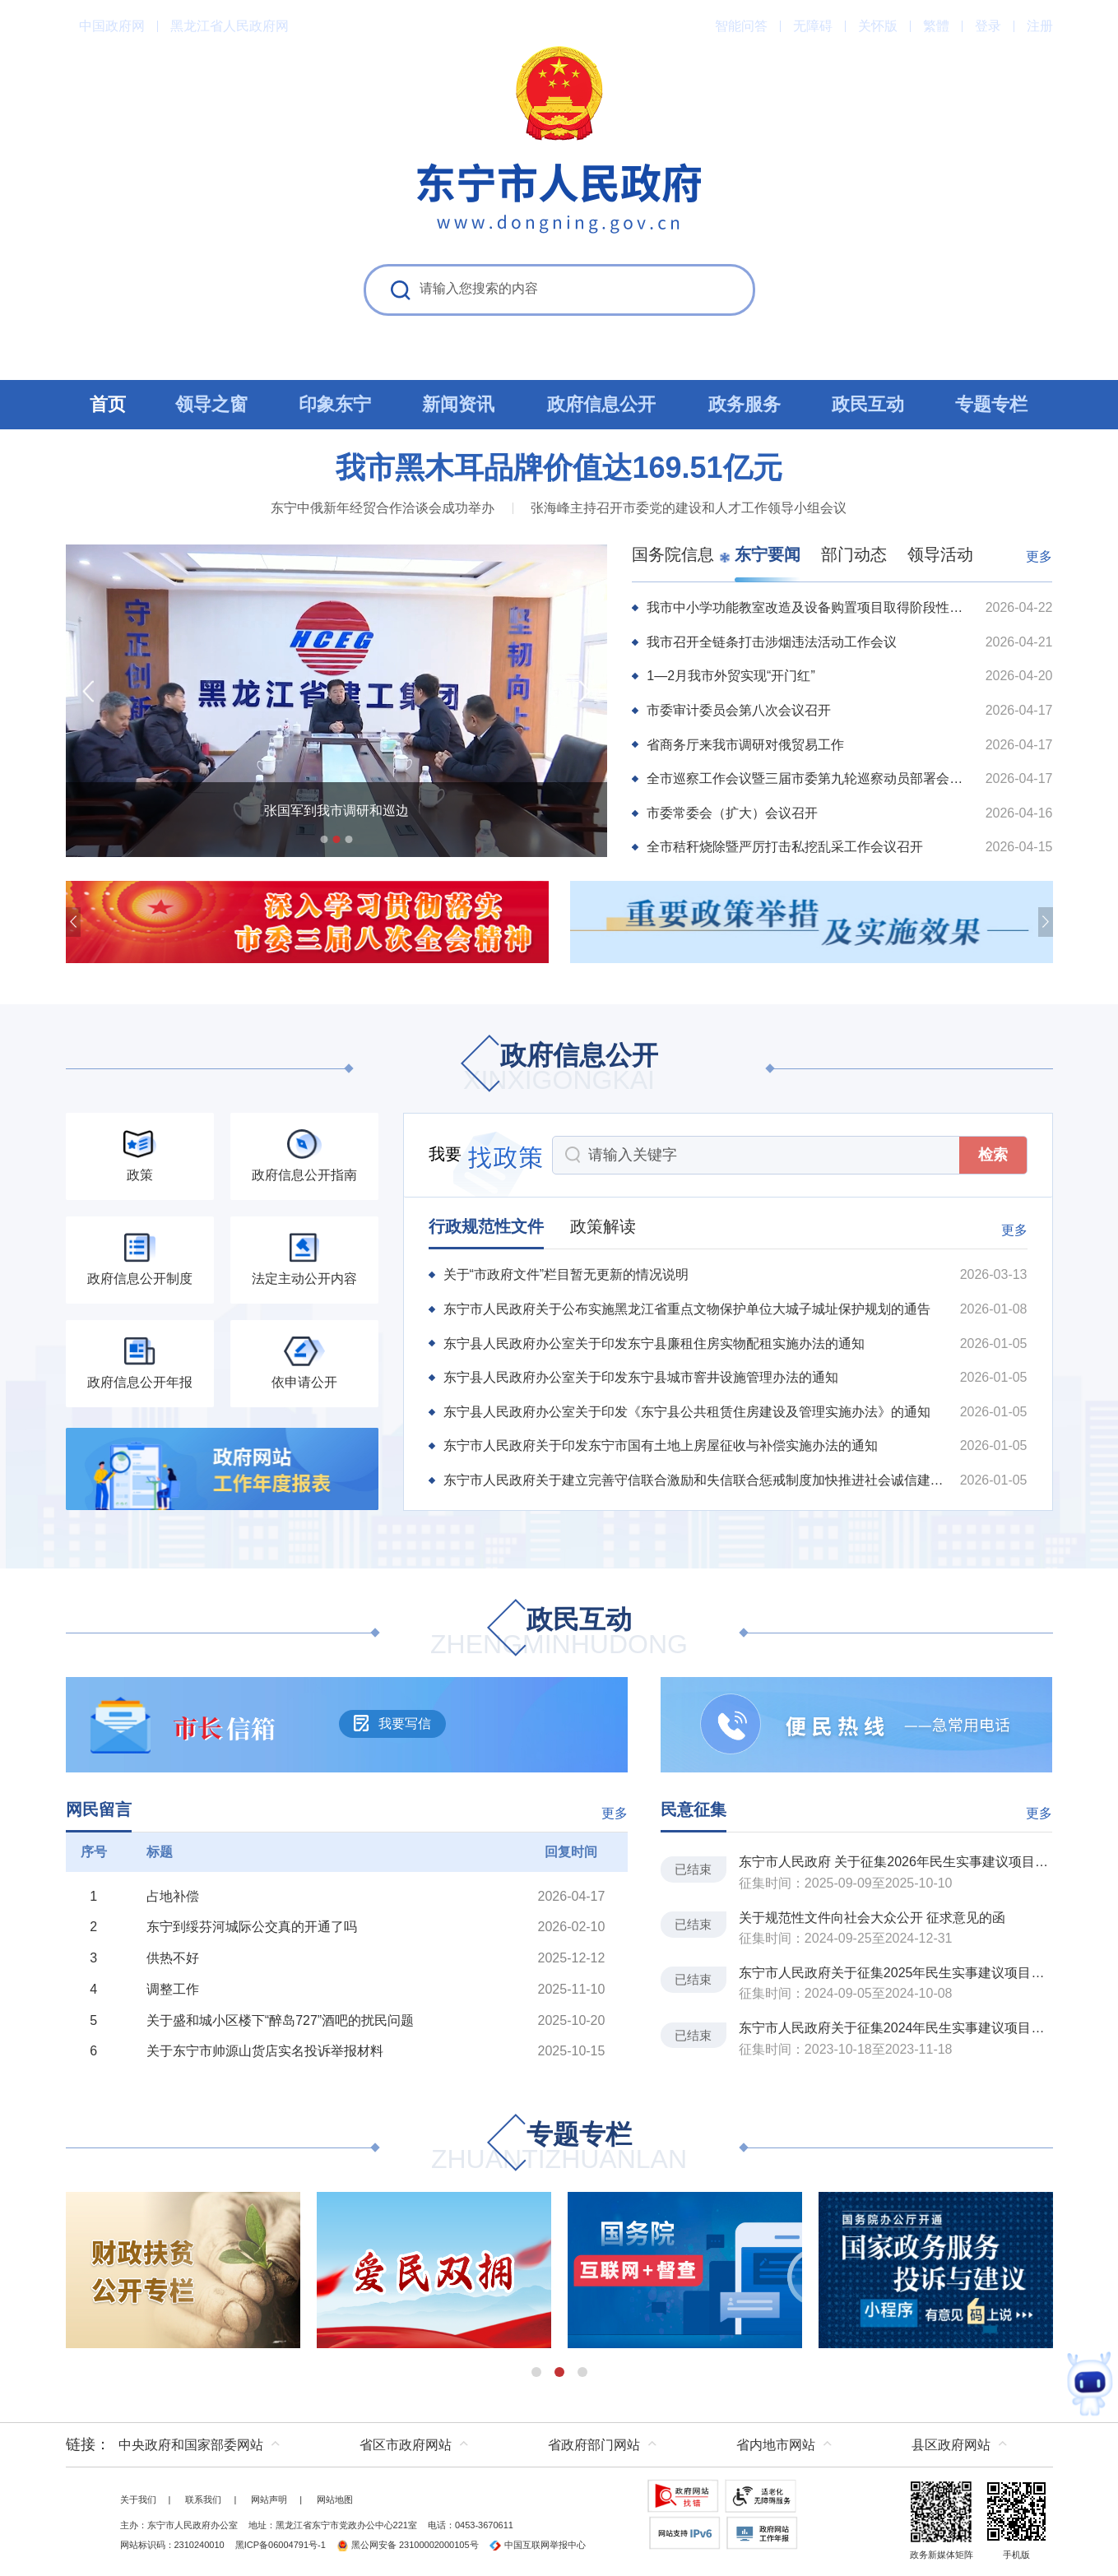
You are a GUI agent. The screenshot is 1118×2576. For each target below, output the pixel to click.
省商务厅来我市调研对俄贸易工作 (745, 745)
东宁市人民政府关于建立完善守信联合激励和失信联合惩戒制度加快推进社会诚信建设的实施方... (694, 1480)
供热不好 (172, 1958)
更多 (1039, 556)
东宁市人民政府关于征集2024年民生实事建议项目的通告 (896, 2028)
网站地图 (335, 2499)
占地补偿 (172, 1896)
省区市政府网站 (406, 2445)
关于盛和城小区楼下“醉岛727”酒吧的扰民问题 (280, 2020)
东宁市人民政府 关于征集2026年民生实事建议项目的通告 (896, 1862)
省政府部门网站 (594, 2445)
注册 (1040, 26)
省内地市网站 (775, 2445)
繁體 (936, 26)
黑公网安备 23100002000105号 (407, 2545)
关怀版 (878, 26)
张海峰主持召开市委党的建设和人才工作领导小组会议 (689, 508)
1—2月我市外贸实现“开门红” (730, 676)
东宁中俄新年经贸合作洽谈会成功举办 (382, 508)
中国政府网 (112, 26)
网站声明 (269, 2499)
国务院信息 (673, 554)
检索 (993, 1155)
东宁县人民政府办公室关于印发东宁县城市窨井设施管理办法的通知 (640, 1377)
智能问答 (741, 26)
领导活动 (940, 554)
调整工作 (172, 1989)
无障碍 (813, 26)
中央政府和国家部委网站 (190, 2445)
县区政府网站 (951, 2445)
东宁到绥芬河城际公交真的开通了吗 (251, 1927)
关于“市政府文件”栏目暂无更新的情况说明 (566, 1274)
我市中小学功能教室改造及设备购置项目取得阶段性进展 (808, 607)
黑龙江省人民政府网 (229, 26)
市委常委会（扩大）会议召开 (732, 813)
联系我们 (203, 2499)
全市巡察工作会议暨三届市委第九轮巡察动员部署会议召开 (808, 778)
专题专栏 (559, 2147)
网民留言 (99, 1809)
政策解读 (603, 1226)
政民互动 (559, 1633)
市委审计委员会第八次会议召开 (739, 710)
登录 (988, 26)
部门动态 (854, 554)
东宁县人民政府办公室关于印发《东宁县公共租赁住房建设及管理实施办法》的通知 (686, 1412)
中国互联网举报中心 (537, 2545)
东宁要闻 (767, 554)
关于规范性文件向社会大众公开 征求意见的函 (872, 1918)
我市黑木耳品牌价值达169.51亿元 (559, 467)
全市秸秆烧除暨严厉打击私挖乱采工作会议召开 (785, 847)
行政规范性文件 (486, 1226)
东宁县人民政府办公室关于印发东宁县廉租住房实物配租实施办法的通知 (654, 1344)
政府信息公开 (559, 1068)
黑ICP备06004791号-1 (280, 2545)
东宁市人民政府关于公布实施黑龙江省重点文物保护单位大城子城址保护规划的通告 (686, 1309)
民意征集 (693, 1809)
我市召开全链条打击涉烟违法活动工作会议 (772, 642)
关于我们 (138, 2499)
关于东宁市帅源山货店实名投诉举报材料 (264, 2051)
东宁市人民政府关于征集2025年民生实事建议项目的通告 (896, 1973)
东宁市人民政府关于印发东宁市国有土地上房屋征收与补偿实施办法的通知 (660, 1445)
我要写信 (392, 1723)
